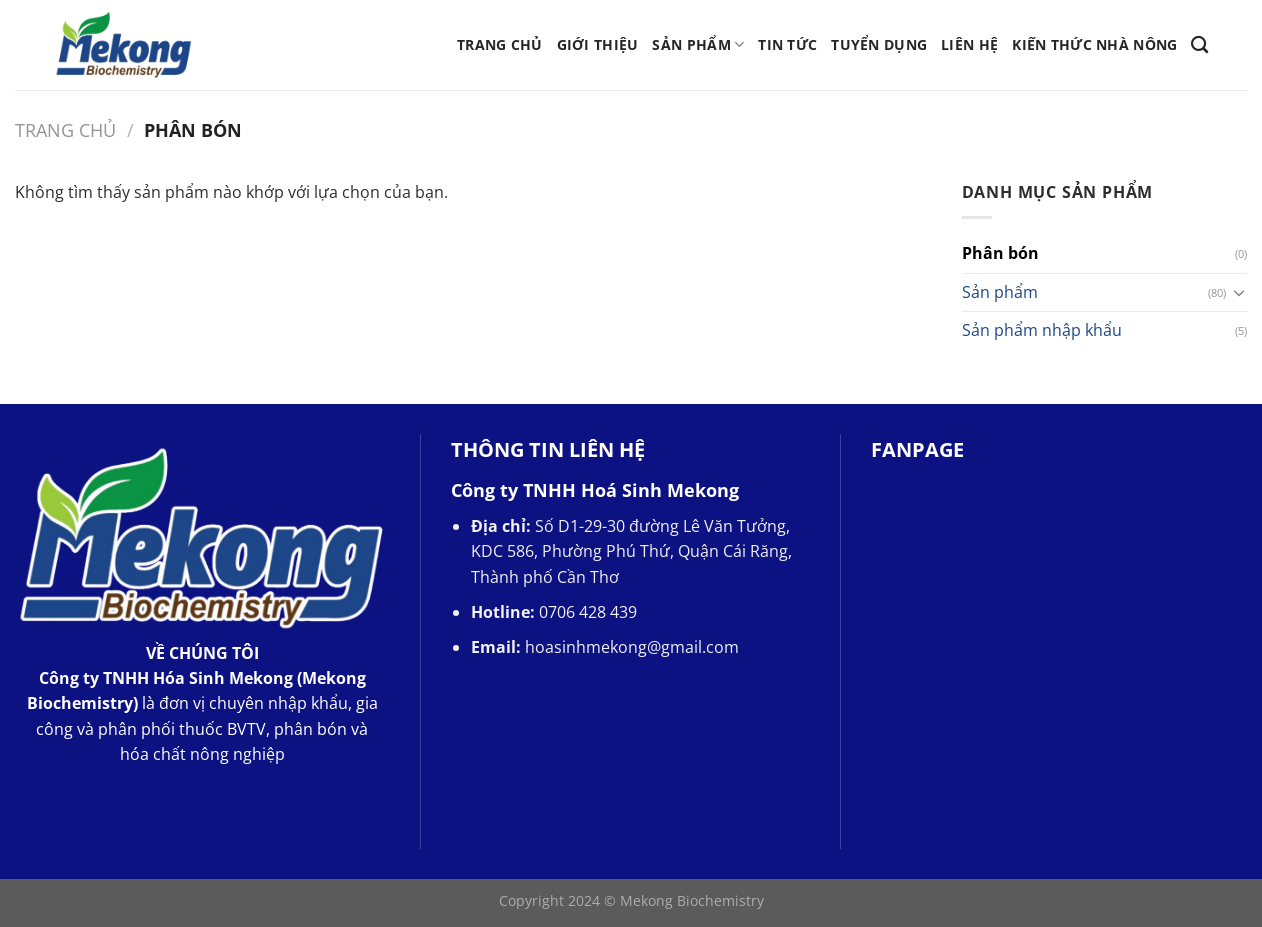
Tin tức (787, 44)
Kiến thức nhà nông (1094, 44)
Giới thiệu (598, 44)
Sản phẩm (698, 45)
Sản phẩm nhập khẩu (1042, 330)
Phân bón (1000, 253)
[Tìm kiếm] (1199, 45)
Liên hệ (969, 44)
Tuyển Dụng (879, 44)
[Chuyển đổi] (1239, 292)
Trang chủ (500, 44)
